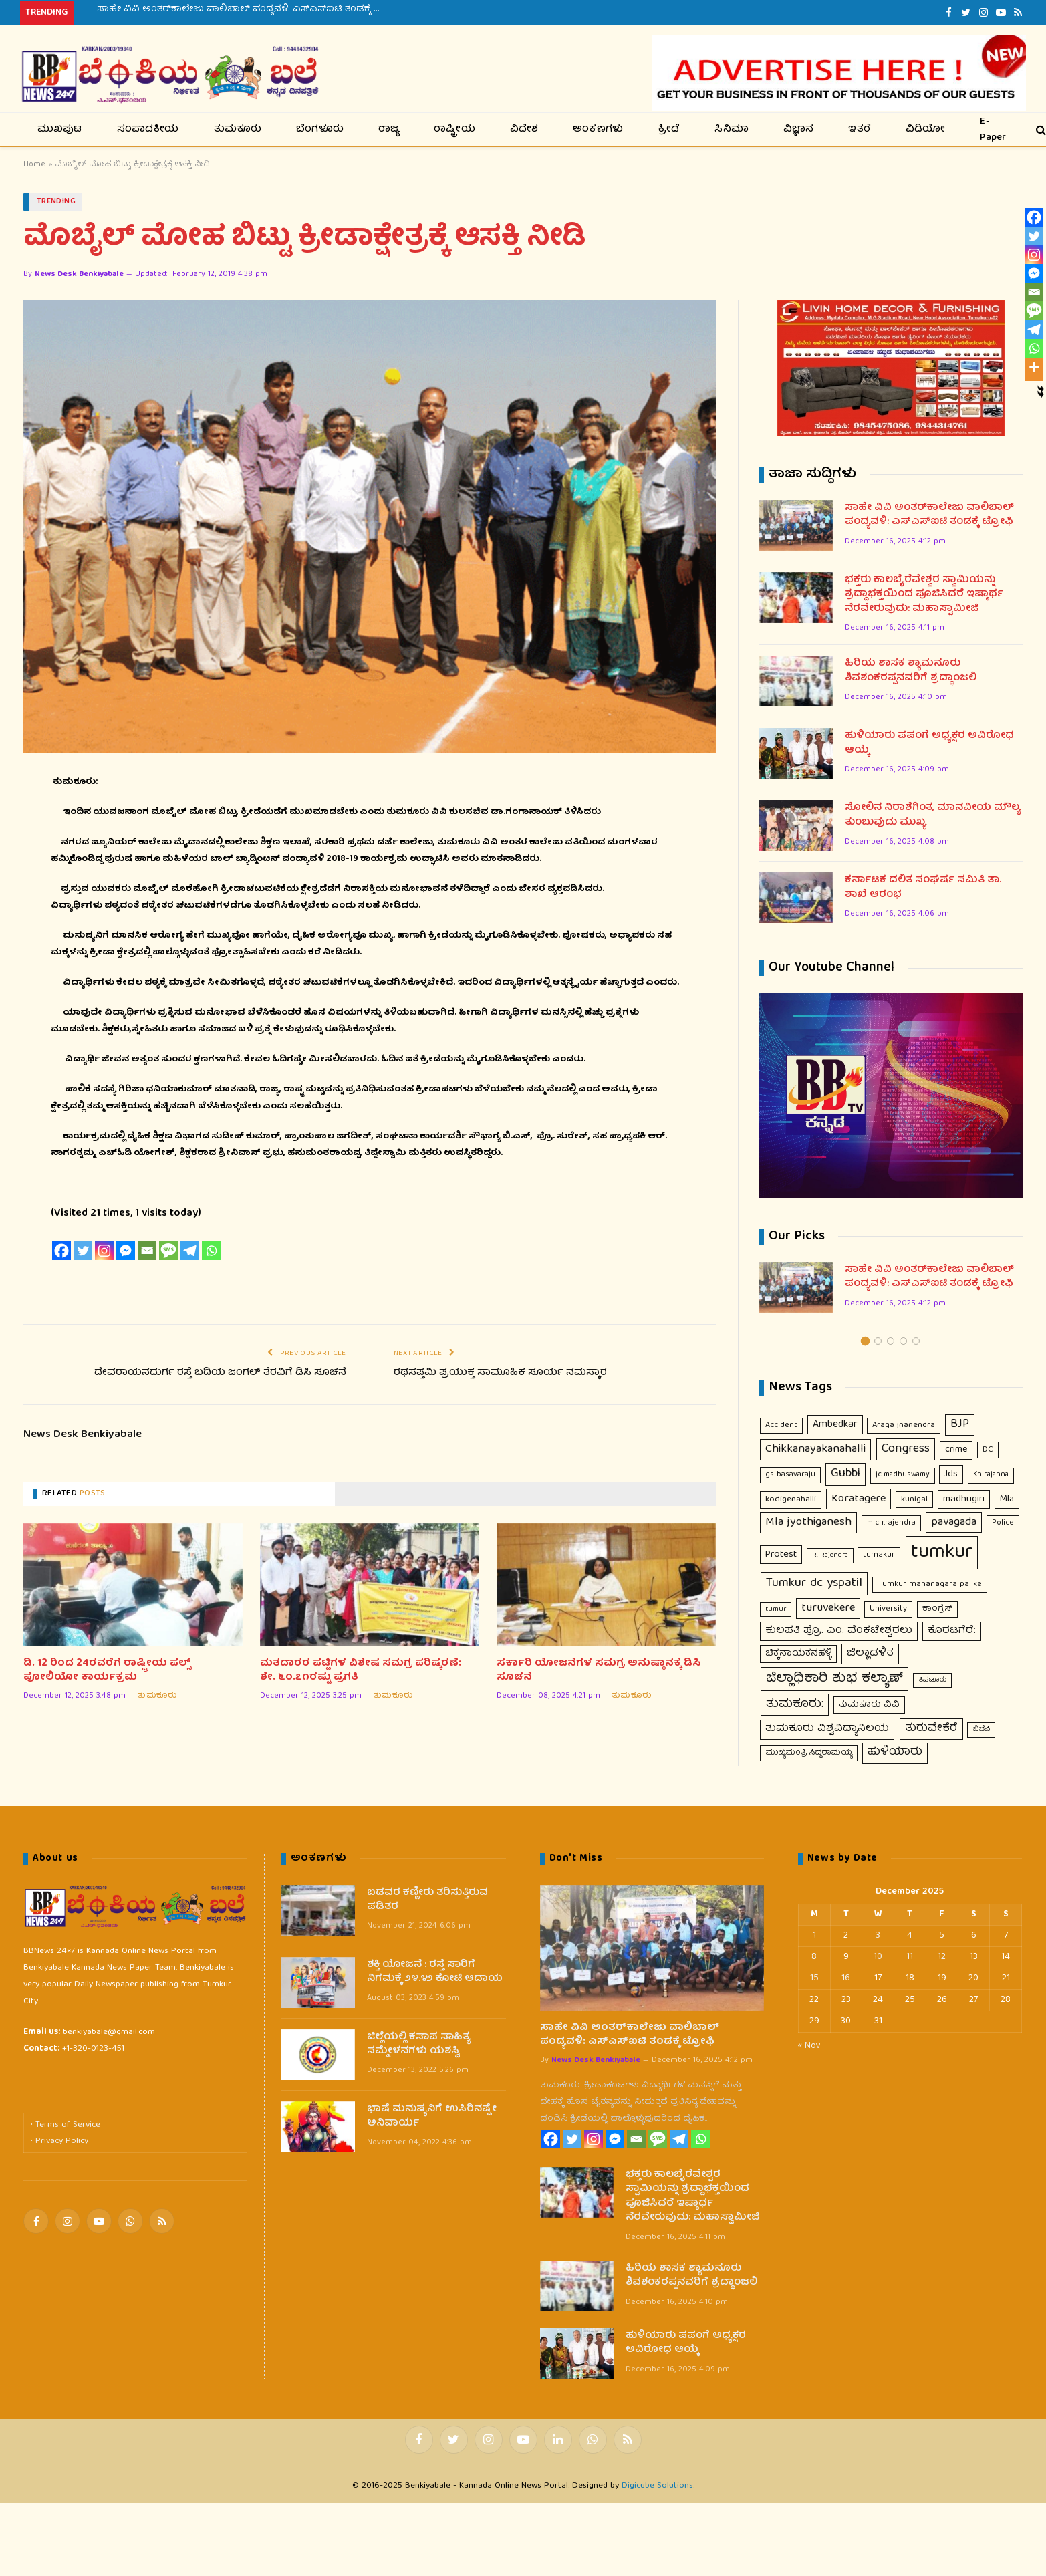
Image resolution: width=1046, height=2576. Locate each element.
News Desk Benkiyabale (79, 274)
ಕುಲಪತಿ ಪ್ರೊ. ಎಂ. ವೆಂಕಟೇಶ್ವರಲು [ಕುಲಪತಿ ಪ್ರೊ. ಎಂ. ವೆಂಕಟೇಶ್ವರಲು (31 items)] (838, 1631)
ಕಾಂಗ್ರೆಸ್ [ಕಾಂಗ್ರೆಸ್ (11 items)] (937, 1609)
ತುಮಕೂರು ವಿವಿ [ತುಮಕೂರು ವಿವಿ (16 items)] (869, 1705)
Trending (56, 202)
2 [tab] (878, 1341)
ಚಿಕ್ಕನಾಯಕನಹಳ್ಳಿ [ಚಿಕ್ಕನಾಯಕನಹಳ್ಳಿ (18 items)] (798, 1654)
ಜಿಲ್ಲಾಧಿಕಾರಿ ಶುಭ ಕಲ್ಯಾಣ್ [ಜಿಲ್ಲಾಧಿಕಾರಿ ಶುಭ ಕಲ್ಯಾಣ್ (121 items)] (834, 1679)
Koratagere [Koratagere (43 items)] (858, 1499)
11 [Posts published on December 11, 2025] (909, 1957)
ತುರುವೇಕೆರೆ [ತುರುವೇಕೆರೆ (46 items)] (931, 1728)
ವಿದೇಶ (524, 129)
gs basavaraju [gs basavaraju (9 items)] (790, 1475)
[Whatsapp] (211, 1250)
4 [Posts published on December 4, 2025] (909, 1936)
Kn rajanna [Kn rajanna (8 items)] (991, 1475)
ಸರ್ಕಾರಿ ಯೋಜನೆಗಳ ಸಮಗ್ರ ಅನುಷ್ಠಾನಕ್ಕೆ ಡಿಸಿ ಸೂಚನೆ (599, 1670)
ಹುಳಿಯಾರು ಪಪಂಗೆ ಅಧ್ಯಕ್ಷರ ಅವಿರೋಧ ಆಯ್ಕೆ (929, 743)
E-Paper (993, 129)
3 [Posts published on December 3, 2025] (878, 1936)
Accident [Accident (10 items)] (781, 1425)
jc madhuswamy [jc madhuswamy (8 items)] (903, 1475)
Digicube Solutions (657, 2486)
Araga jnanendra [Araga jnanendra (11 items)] (903, 1425)
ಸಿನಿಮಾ (731, 129)
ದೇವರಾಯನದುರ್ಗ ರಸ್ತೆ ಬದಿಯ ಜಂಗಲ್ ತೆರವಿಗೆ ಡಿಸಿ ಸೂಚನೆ (220, 1373)
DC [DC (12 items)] (988, 1450)
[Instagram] (104, 1250)
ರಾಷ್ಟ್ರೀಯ (454, 129)
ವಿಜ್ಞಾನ (798, 129)
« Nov (809, 2046)
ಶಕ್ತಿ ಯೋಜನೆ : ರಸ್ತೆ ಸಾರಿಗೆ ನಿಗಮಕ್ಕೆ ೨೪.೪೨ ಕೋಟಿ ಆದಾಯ (435, 1972)
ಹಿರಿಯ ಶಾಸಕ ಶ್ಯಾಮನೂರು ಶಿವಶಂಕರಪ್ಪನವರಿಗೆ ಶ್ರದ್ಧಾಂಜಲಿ (910, 671)
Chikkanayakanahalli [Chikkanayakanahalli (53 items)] (815, 1449)
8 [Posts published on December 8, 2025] (814, 1957)
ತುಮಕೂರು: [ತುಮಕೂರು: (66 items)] (794, 1704)
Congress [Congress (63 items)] (906, 1449)
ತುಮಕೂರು (238, 129)
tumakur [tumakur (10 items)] (879, 1555)
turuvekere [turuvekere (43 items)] (828, 1608)
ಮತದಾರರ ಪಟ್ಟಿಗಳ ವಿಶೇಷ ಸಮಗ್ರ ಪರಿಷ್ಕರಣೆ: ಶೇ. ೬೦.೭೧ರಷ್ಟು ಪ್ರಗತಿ (360, 1670)
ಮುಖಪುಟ (59, 129)
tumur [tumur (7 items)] (775, 1609)
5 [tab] (916, 1341)
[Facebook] (61, 1250)
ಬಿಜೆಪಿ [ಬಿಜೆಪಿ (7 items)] (981, 1729)
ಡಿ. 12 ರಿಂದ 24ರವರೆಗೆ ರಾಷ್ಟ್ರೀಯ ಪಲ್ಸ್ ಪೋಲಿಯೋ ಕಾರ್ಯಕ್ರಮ (107, 1670)
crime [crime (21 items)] (956, 1449)
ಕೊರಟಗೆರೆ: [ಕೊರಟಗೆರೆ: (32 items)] (952, 1631)
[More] (1034, 367)
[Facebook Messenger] (125, 1250)
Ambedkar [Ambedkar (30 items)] (835, 1425)
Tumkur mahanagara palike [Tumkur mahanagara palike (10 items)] (930, 1584)
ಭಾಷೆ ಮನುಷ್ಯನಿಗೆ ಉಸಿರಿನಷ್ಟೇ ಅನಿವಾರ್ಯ (432, 2117)
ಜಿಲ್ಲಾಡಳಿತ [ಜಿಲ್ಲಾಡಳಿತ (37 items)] (870, 1653)
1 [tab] (865, 1341)
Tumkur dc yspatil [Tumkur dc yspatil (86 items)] (814, 1583)
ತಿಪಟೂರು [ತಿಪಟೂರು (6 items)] (932, 1680)
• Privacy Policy (59, 2141)
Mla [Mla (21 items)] (1007, 1499)
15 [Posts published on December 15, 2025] (814, 1978)
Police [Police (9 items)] (1003, 1523)
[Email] (147, 1250)
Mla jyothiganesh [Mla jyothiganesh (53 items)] (808, 1522)
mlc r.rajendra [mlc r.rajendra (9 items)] (891, 1523)
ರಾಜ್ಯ (388, 129)
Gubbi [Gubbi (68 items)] (845, 1474)
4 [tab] (903, 1341)
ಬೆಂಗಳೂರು (320, 129)
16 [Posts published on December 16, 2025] (845, 1978)
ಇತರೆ (859, 129)
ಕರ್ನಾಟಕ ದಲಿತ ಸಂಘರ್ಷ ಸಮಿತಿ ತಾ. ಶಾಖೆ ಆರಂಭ (923, 888)
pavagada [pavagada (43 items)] (953, 1522)
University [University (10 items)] (888, 1609)
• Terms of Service (65, 2125)
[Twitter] (83, 1250)
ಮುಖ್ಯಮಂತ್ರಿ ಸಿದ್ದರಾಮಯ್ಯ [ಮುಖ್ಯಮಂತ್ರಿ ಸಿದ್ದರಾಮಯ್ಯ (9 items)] (808, 1753)
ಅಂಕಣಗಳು (598, 129)
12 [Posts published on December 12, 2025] (942, 1957)
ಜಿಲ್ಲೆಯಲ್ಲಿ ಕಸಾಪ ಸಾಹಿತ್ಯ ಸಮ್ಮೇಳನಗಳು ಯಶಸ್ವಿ (419, 2045)
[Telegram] (189, 1250)
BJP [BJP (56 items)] (959, 1424)
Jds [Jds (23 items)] (951, 1474)
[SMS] (168, 1250)
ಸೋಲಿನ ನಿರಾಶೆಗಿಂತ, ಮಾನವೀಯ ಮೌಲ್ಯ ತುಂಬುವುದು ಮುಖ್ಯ (933, 815)
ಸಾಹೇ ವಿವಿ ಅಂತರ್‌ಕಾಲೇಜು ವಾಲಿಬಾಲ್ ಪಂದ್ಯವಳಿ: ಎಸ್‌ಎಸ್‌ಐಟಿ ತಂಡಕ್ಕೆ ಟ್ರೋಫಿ (247, 9)
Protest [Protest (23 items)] (781, 1554)
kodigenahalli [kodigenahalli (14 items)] (790, 1499)
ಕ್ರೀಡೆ (669, 129)
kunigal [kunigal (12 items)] (914, 1499)
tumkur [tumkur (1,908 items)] (941, 1552)
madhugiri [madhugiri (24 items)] (964, 1499)
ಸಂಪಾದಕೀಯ (148, 129)
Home (34, 165)
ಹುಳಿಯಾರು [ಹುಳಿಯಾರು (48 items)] (895, 1753)
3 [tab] (890, 1341)
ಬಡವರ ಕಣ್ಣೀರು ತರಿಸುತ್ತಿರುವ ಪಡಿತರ (427, 1900)
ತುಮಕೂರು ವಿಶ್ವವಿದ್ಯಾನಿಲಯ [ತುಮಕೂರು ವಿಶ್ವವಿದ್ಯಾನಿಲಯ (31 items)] (827, 1729)
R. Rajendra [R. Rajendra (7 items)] (830, 1555)
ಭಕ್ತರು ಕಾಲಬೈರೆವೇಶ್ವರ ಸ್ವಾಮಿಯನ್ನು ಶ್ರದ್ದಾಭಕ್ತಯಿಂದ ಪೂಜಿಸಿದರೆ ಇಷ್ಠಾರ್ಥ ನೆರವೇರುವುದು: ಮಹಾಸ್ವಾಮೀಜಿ (924, 594)
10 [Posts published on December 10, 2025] (878, 1957)
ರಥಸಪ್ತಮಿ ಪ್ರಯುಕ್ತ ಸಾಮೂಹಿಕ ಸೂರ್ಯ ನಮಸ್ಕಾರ (500, 1373)
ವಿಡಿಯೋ (926, 129)
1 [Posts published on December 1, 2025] (814, 1936)
